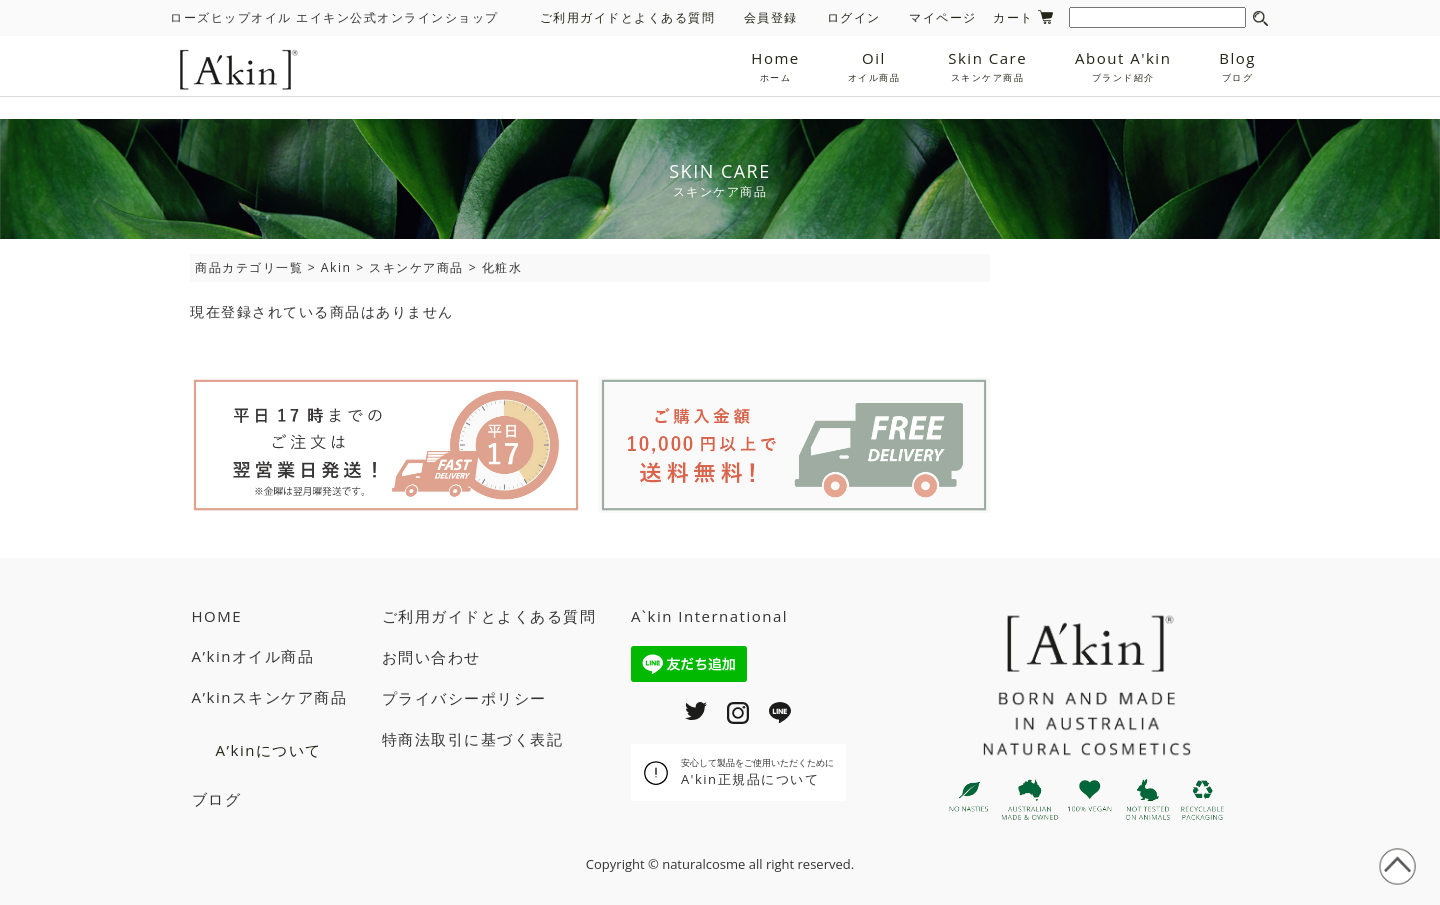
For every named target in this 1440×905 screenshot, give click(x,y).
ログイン (854, 17)
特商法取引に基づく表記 (473, 739)
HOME (217, 616)
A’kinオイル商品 (253, 656)
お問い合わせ (431, 657)
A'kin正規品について (757, 772)
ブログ (217, 799)
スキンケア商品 (416, 267)
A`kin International (709, 616)
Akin (336, 267)
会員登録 (771, 17)
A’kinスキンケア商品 (270, 697)
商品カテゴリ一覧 (249, 267)
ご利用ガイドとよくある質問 (628, 17)
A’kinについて (269, 750)
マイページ (943, 17)
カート (1023, 17)
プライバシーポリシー (464, 698)
